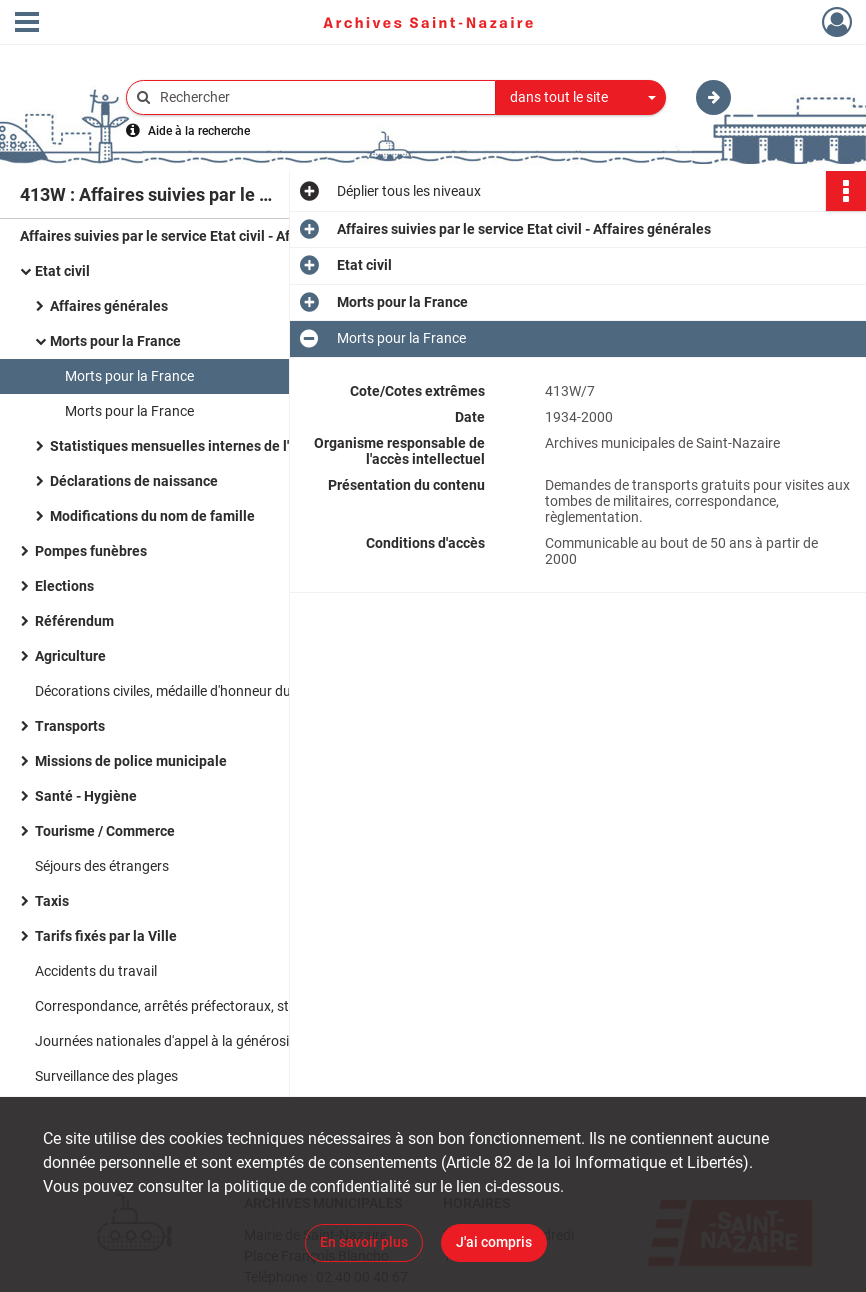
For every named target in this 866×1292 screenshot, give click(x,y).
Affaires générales (109, 306)
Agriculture (70, 656)
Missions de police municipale (131, 761)
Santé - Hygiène (86, 796)
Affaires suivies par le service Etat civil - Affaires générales (207, 236)
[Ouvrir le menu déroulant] (27, 24)
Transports (70, 726)
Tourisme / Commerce (105, 831)
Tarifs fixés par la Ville (106, 936)
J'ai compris (494, 1242)
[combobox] (581, 98)
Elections (64, 586)
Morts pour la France (115, 341)
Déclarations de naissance (134, 481)
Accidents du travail (96, 971)
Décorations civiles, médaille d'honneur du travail (184, 691)
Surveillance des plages (106, 1076)
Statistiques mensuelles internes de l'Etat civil (197, 446)
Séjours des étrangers (102, 866)
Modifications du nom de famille (152, 516)
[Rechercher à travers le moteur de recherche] (321, 97)
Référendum (74, 621)
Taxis (52, 901)
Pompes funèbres (91, 551)
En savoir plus (364, 1242)
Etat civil (62, 271)
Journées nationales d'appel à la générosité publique (196, 1041)
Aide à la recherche (199, 131)
